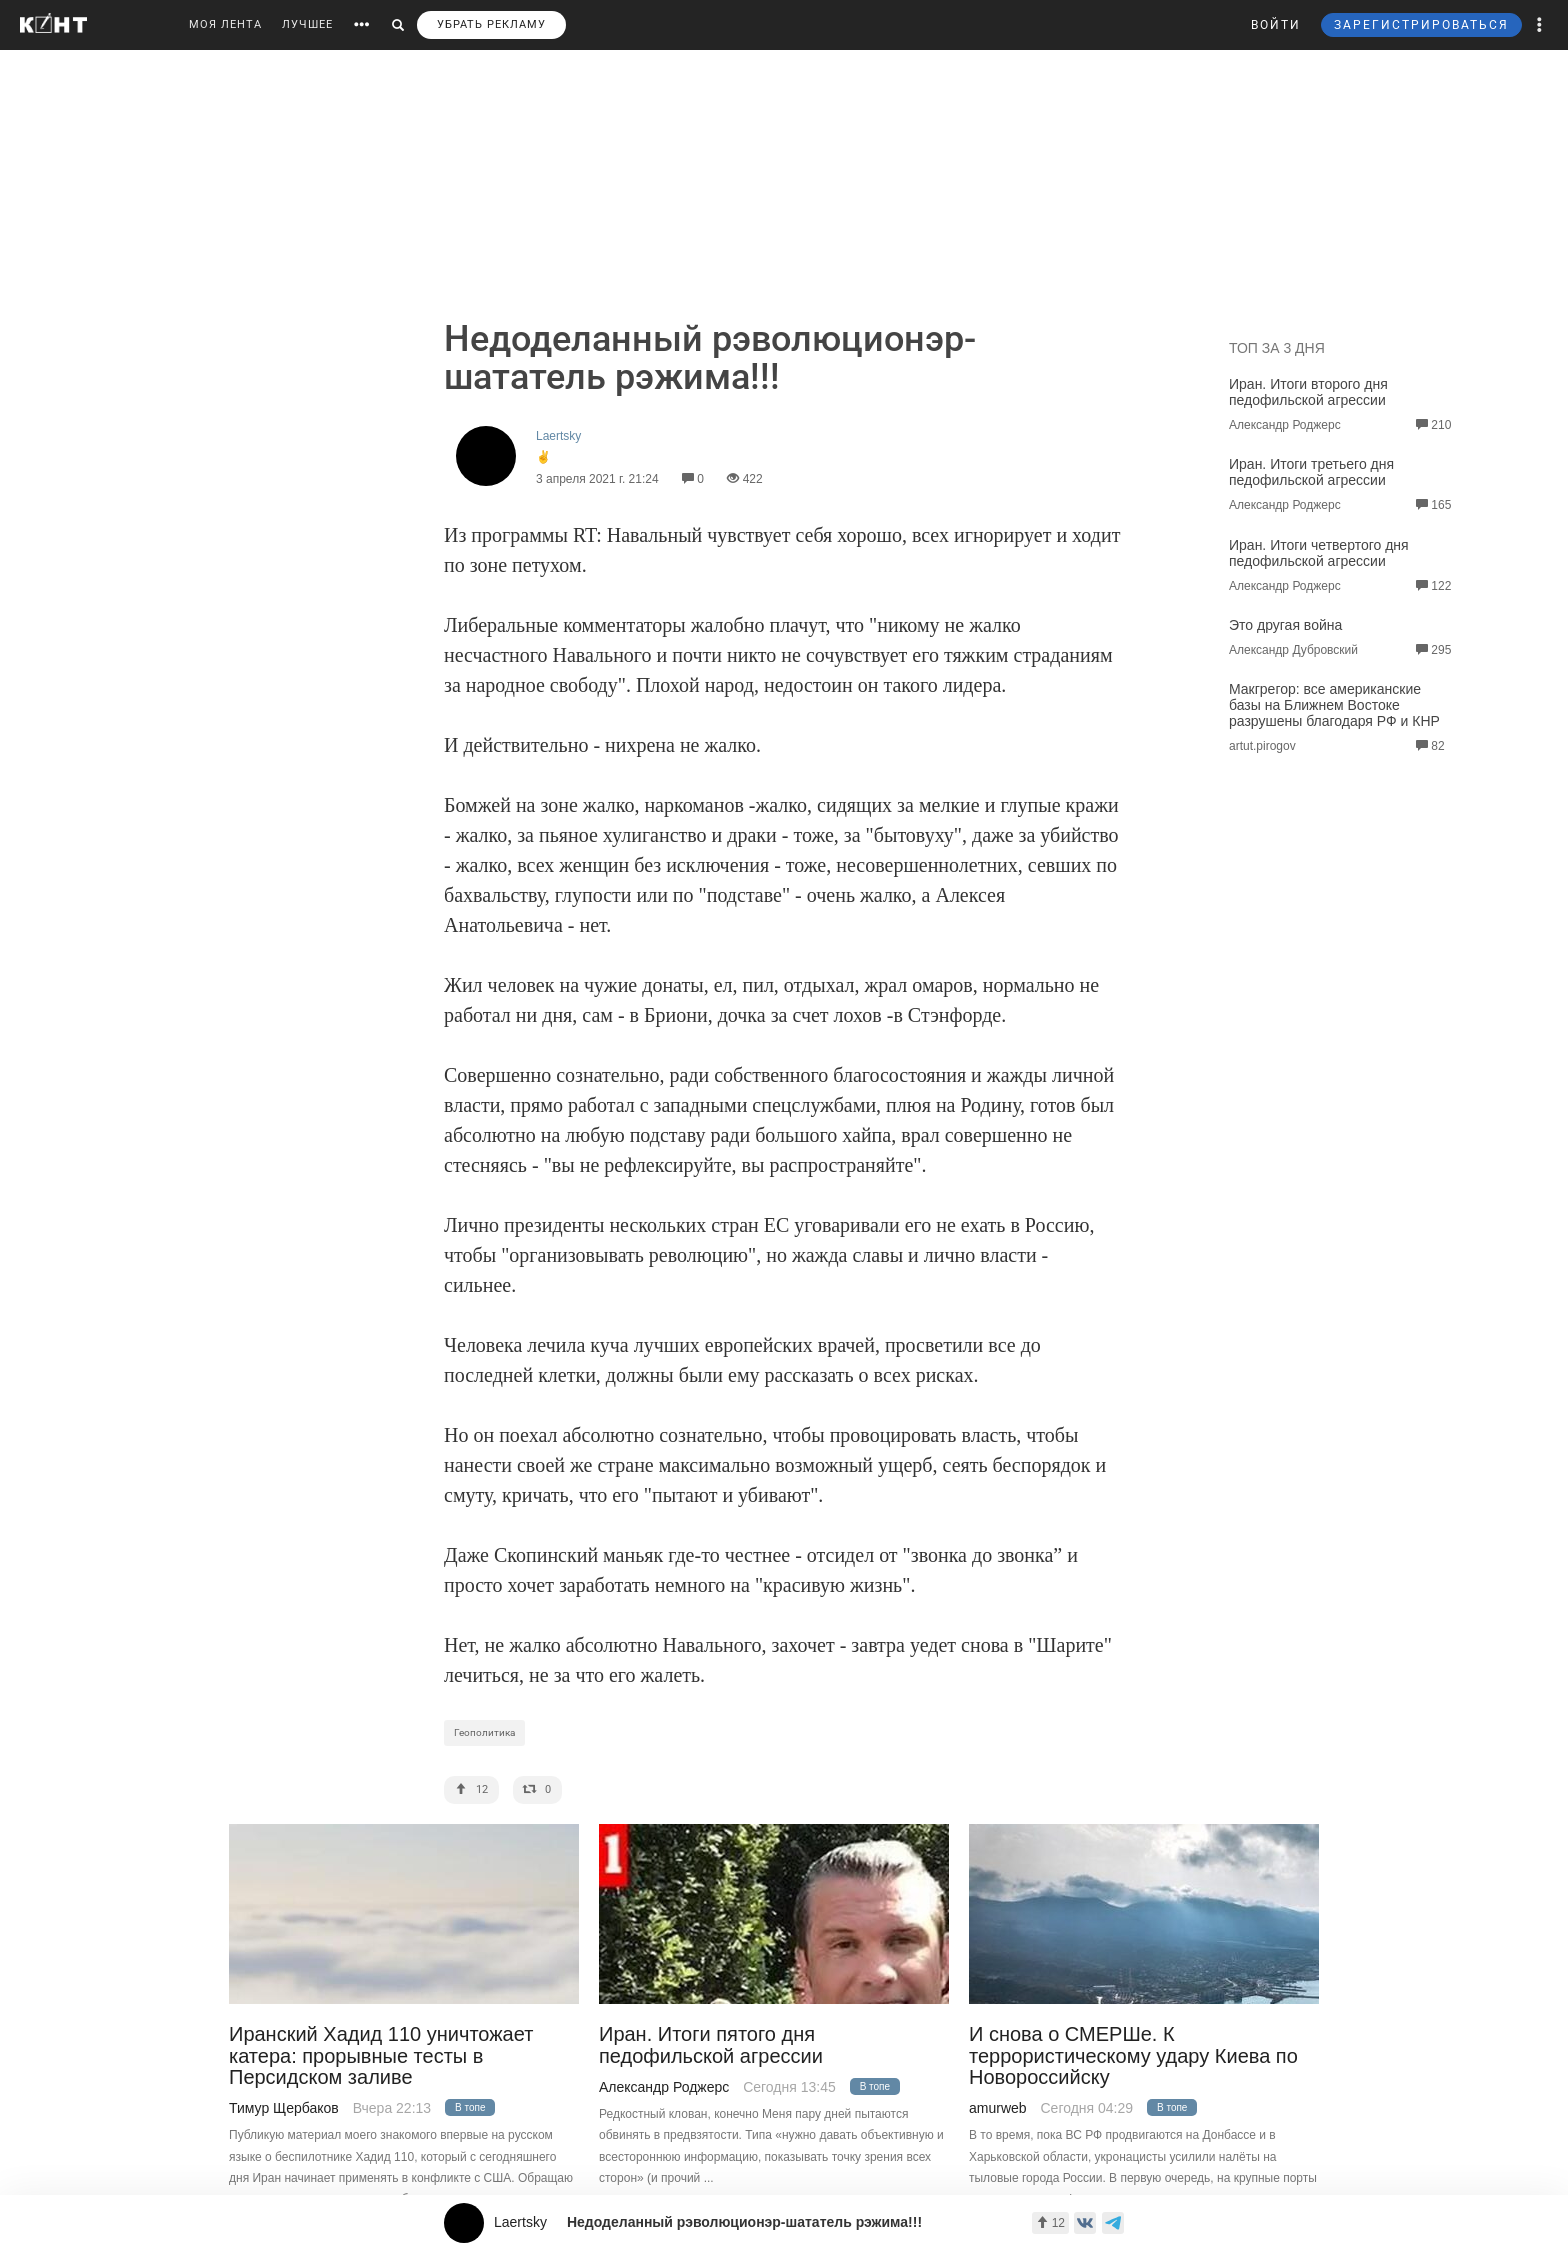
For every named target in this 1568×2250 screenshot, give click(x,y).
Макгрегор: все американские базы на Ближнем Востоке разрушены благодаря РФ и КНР (1334, 705)
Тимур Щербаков (284, 2108)
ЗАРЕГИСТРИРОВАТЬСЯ (1421, 25)
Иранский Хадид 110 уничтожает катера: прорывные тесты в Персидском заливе (381, 2056)
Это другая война (1285, 625)
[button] (1540, 25)
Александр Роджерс (664, 2087)
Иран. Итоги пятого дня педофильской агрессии (711, 2045)
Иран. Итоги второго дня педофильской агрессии (1308, 392)
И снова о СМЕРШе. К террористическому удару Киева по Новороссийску (1133, 2056)
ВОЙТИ (1276, 25)
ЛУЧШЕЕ (307, 24)
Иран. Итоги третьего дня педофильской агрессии (1311, 472)
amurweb (998, 2108)
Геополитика (484, 1732)
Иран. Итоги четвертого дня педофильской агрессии (1319, 553)
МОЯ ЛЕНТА (225, 24)
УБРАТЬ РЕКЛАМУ (491, 24)
